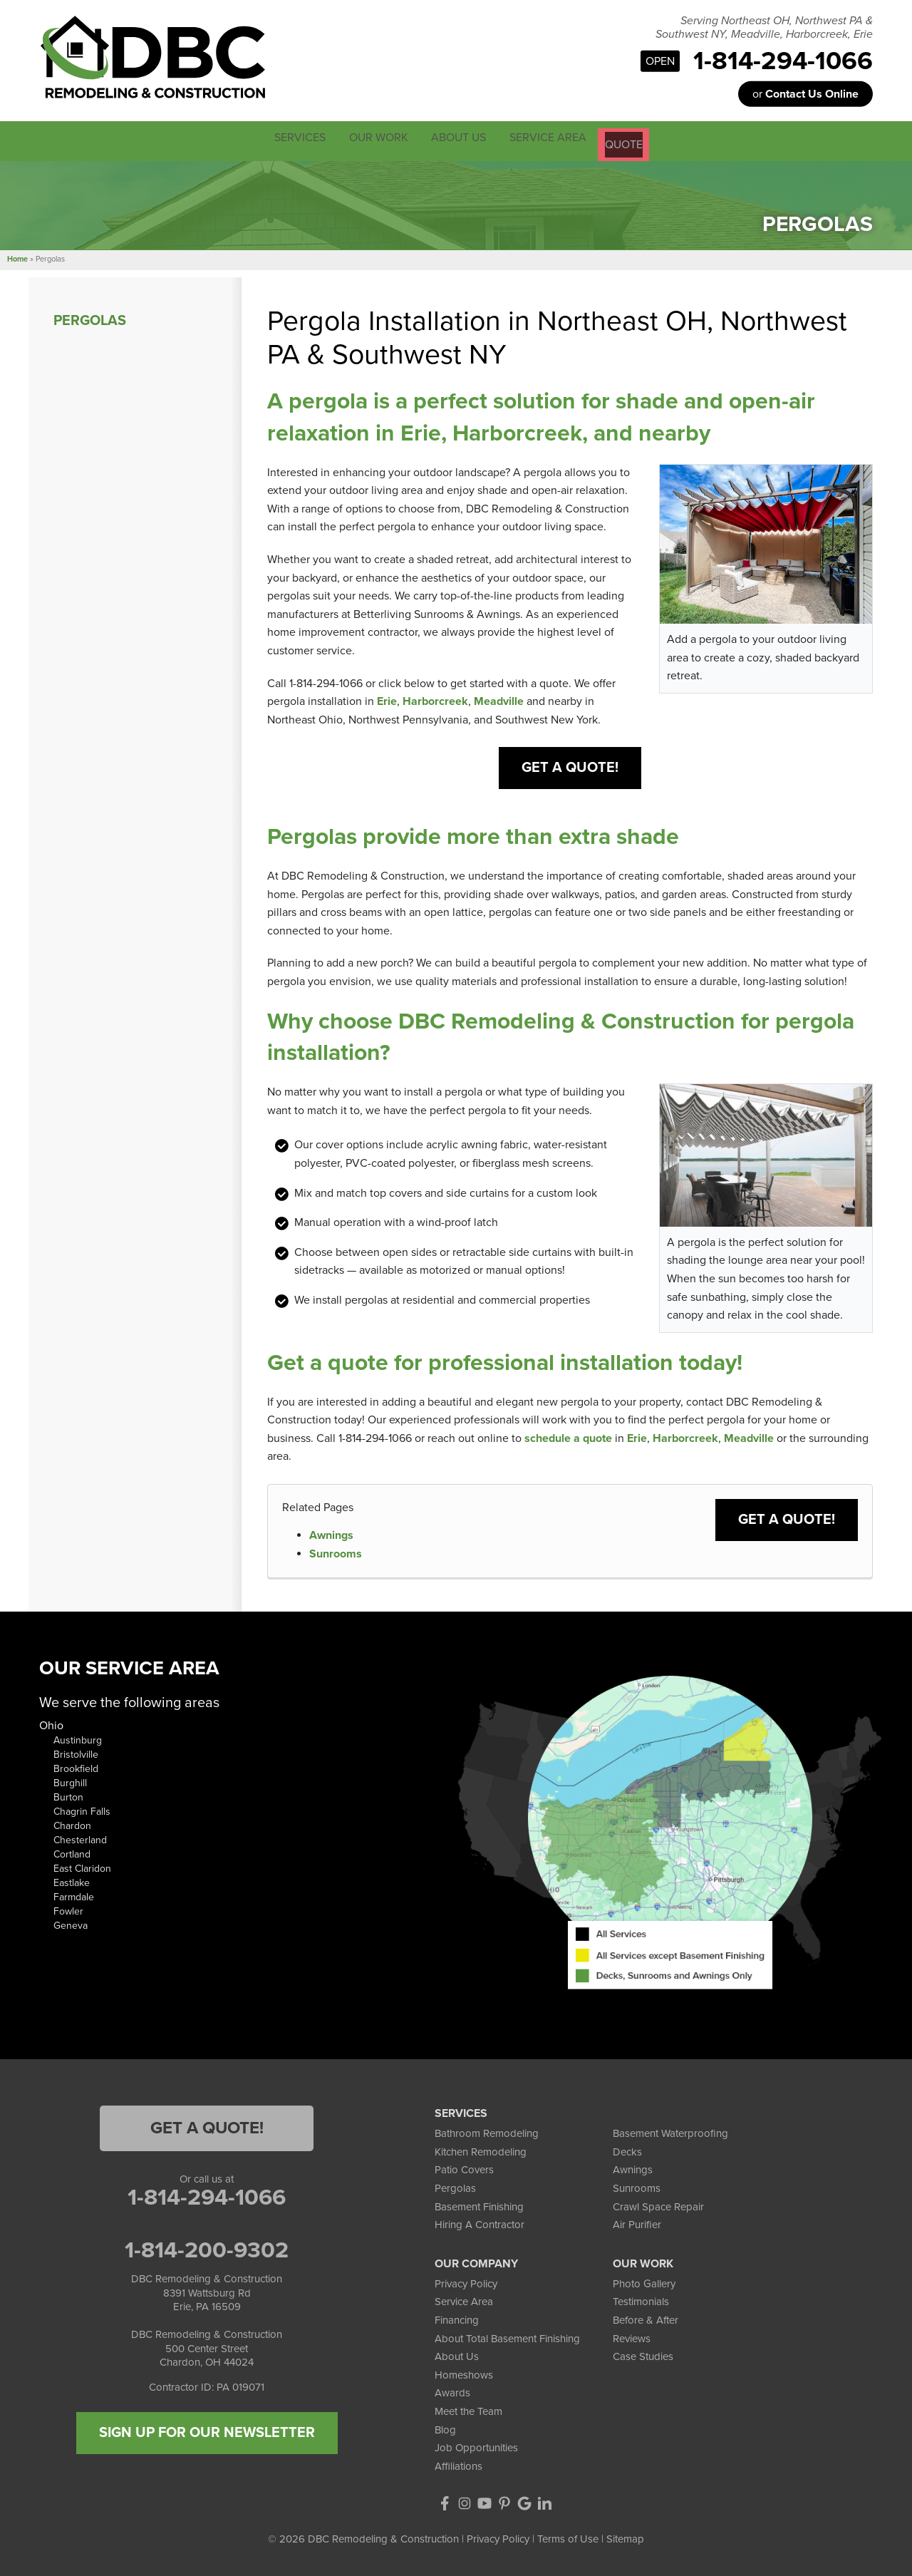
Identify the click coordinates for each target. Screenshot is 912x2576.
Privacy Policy (466, 2281)
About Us (457, 2354)
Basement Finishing (479, 2204)
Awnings (331, 1533)
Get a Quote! (570, 765)
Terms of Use (567, 2536)
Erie (387, 699)
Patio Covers (464, 2167)
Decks (627, 2149)
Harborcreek (435, 699)
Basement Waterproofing (670, 2131)
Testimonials (641, 2299)
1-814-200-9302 (207, 2248)
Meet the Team (468, 2409)
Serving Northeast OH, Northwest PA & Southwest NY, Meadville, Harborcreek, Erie (764, 27)
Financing (457, 2318)
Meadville (499, 699)
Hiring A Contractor (479, 2222)
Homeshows (464, 2372)
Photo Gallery (644, 2281)
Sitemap (625, 2536)
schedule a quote (568, 1435)
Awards (452, 2390)
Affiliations (458, 2463)
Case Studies (643, 2354)
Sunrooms (335, 1551)
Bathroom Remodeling (487, 2131)
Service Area (464, 2299)
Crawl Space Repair (658, 2204)
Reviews (632, 2335)
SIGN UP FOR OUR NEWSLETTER (207, 2430)
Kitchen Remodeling (481, 2149)
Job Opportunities (476, 2445)
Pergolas (89, 318)
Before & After (645, 2318)
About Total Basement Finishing (507, 2335)
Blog (445, 2427)
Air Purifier (637, 2222)
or (805, 94)
